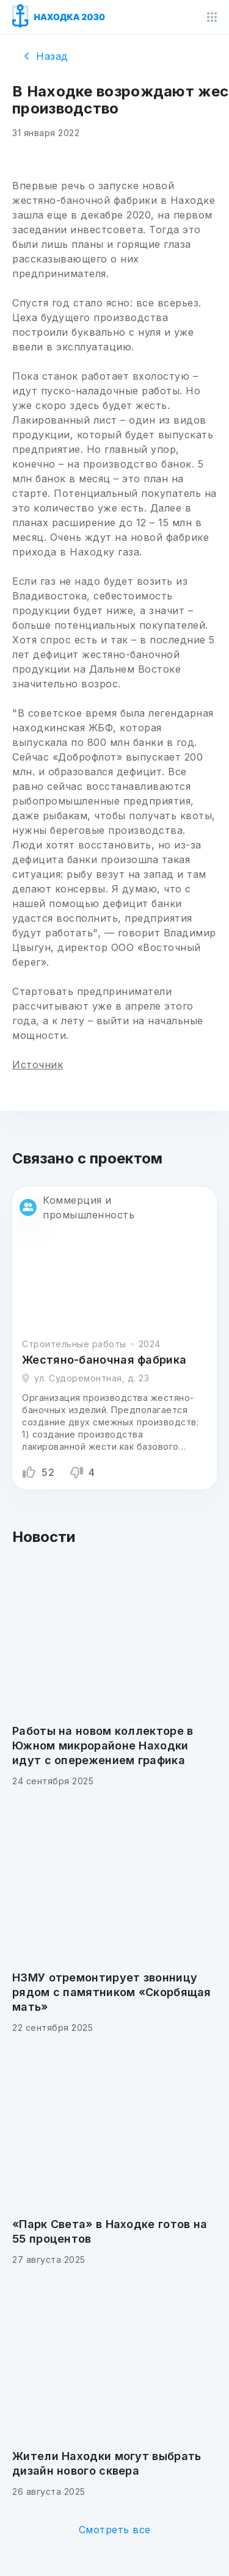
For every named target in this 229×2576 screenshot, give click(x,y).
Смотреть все (115, 2530)
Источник (37, 1064)
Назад (46, 56)
